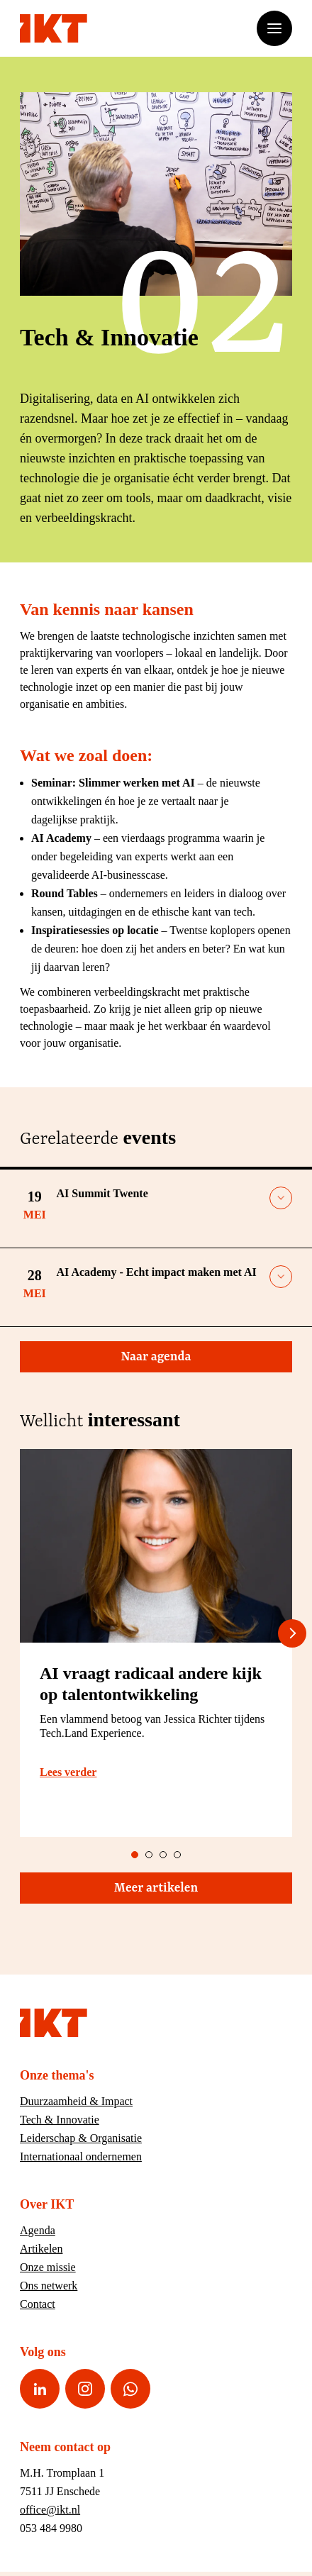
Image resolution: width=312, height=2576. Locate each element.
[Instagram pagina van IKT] (85, 2389)
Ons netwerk (48, 2286)
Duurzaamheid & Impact (76, 2101)
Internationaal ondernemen (81, 2156)
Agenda (37, 2230)
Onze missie (48, 2267)
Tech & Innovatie (59, 2120)
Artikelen (41, 2249)
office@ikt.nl (50, 2510)
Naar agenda (201, 1357)
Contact (37, 2304)
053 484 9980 (51, 2528)
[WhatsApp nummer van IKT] (130, 2389)
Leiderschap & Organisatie (81, 2138)
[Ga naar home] (53, 28)
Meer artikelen (197, 1888)
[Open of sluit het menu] (274, 28)
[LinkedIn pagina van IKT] (40, 2389)
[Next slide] (292, 1633)
